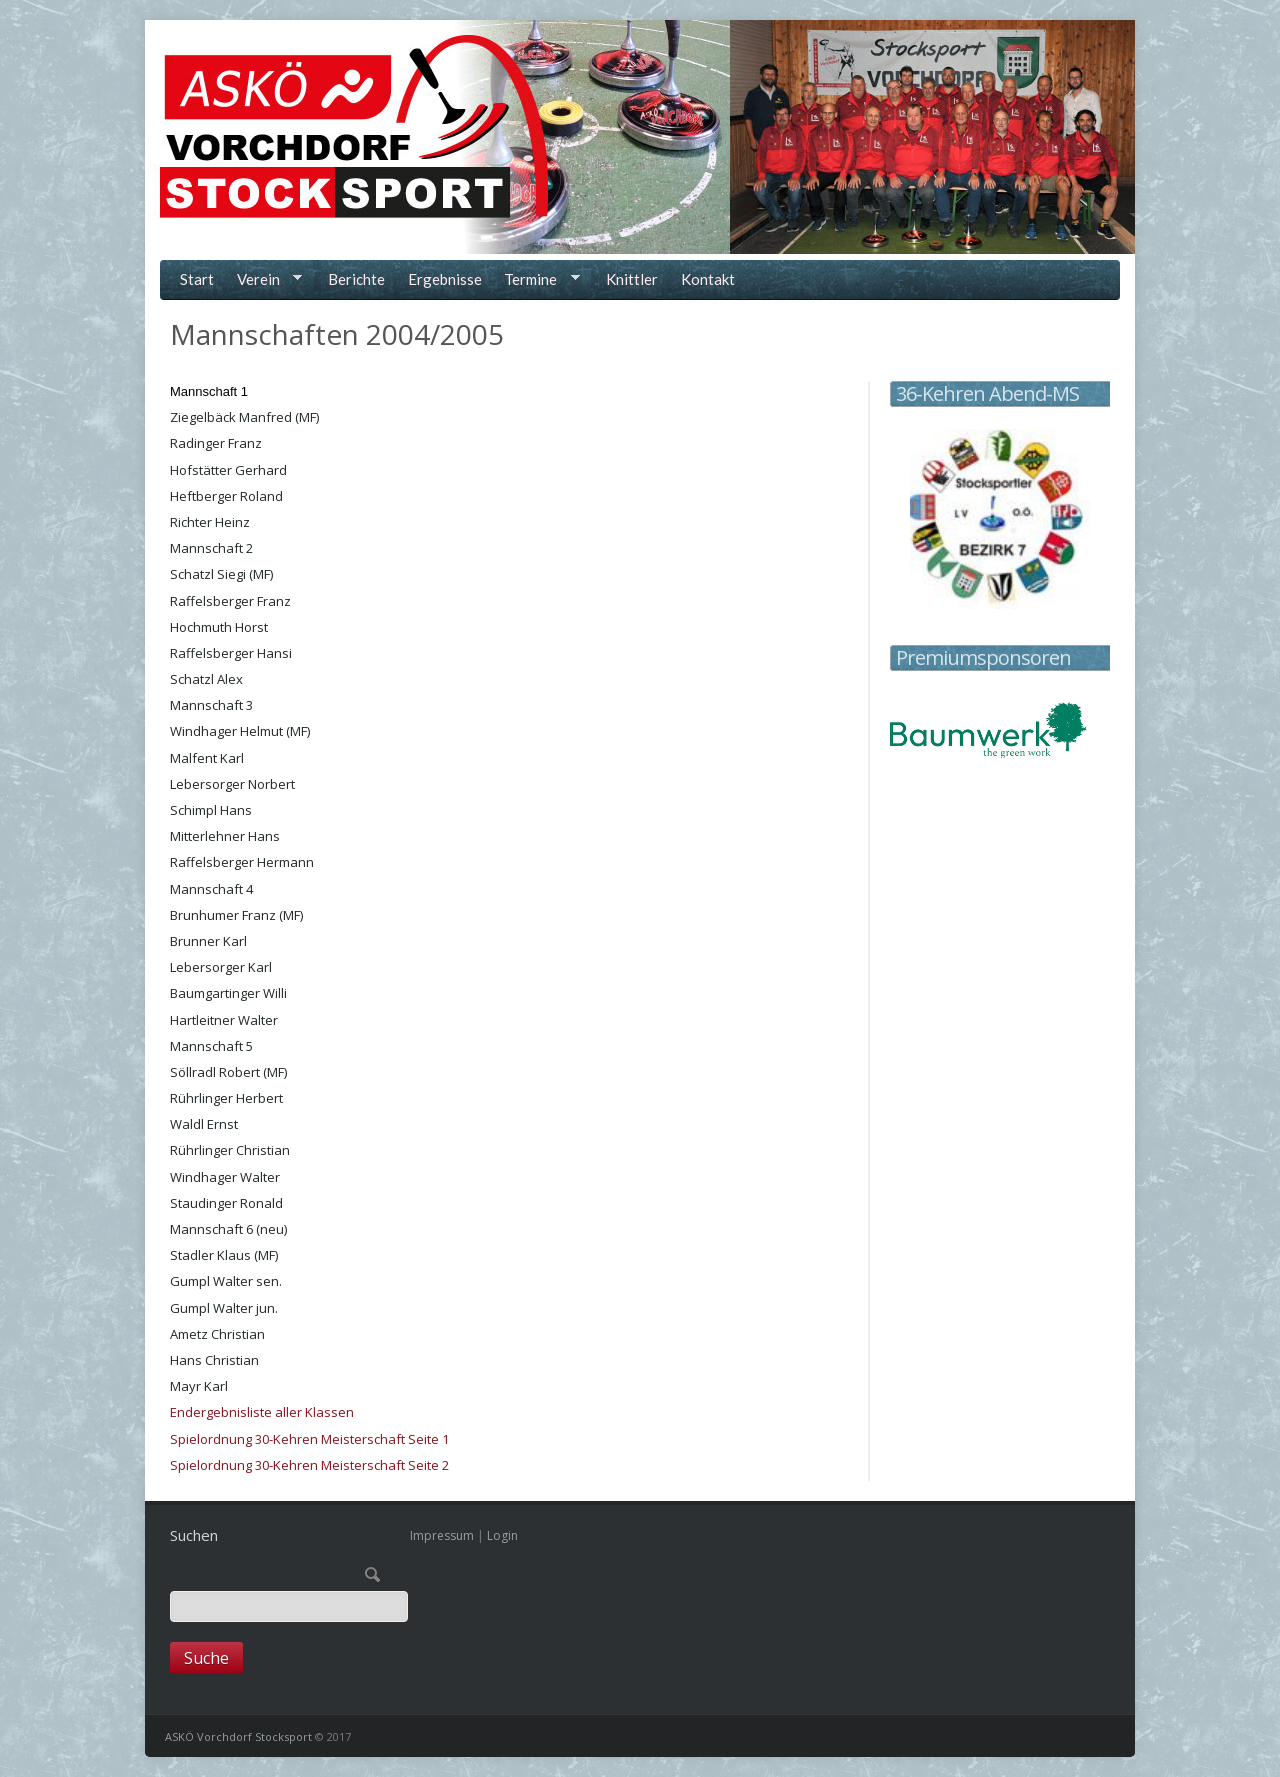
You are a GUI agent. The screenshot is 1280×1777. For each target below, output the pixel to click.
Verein (265, 281)
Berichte (356, 279)
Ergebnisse (445, 279)
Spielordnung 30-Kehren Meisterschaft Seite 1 (309, 1439)
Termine (538, 281)
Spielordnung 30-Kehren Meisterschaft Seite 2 (309, 1465)
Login (502, 1535)
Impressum (442, 1535)
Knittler (632, 279)
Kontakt (708, 279)
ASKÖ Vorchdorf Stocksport (238, 1736)
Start (197, 279)
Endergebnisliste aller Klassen (262, 1412)
